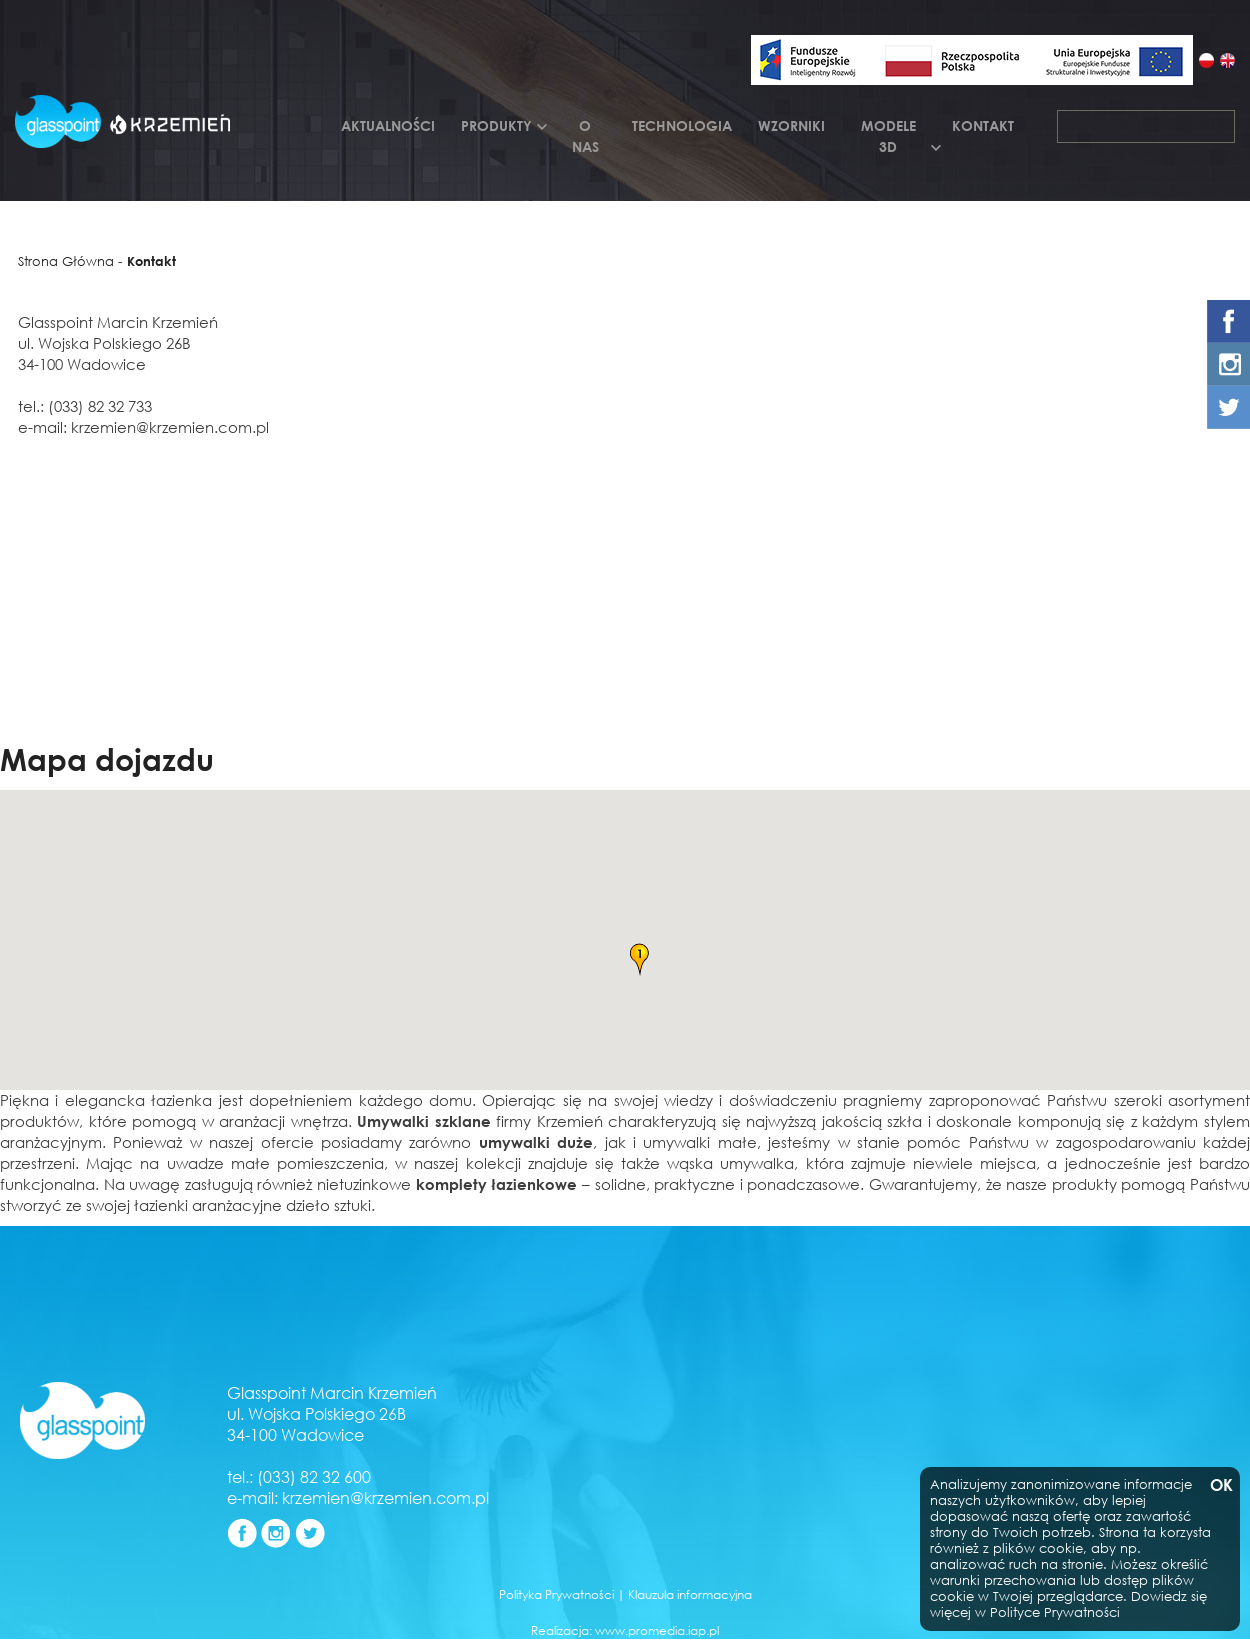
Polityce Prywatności (1055, 1612)
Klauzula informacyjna (690, 1594)
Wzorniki (791, 125)
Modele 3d (888, 136)
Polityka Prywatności (556, 1594)
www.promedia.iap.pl (657, 1630)
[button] (639, 960)
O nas (585, 136)
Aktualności (388, 125)
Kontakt (983, 125)
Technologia (682, 125)
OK (1220, 1485)
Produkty (496, 125)
